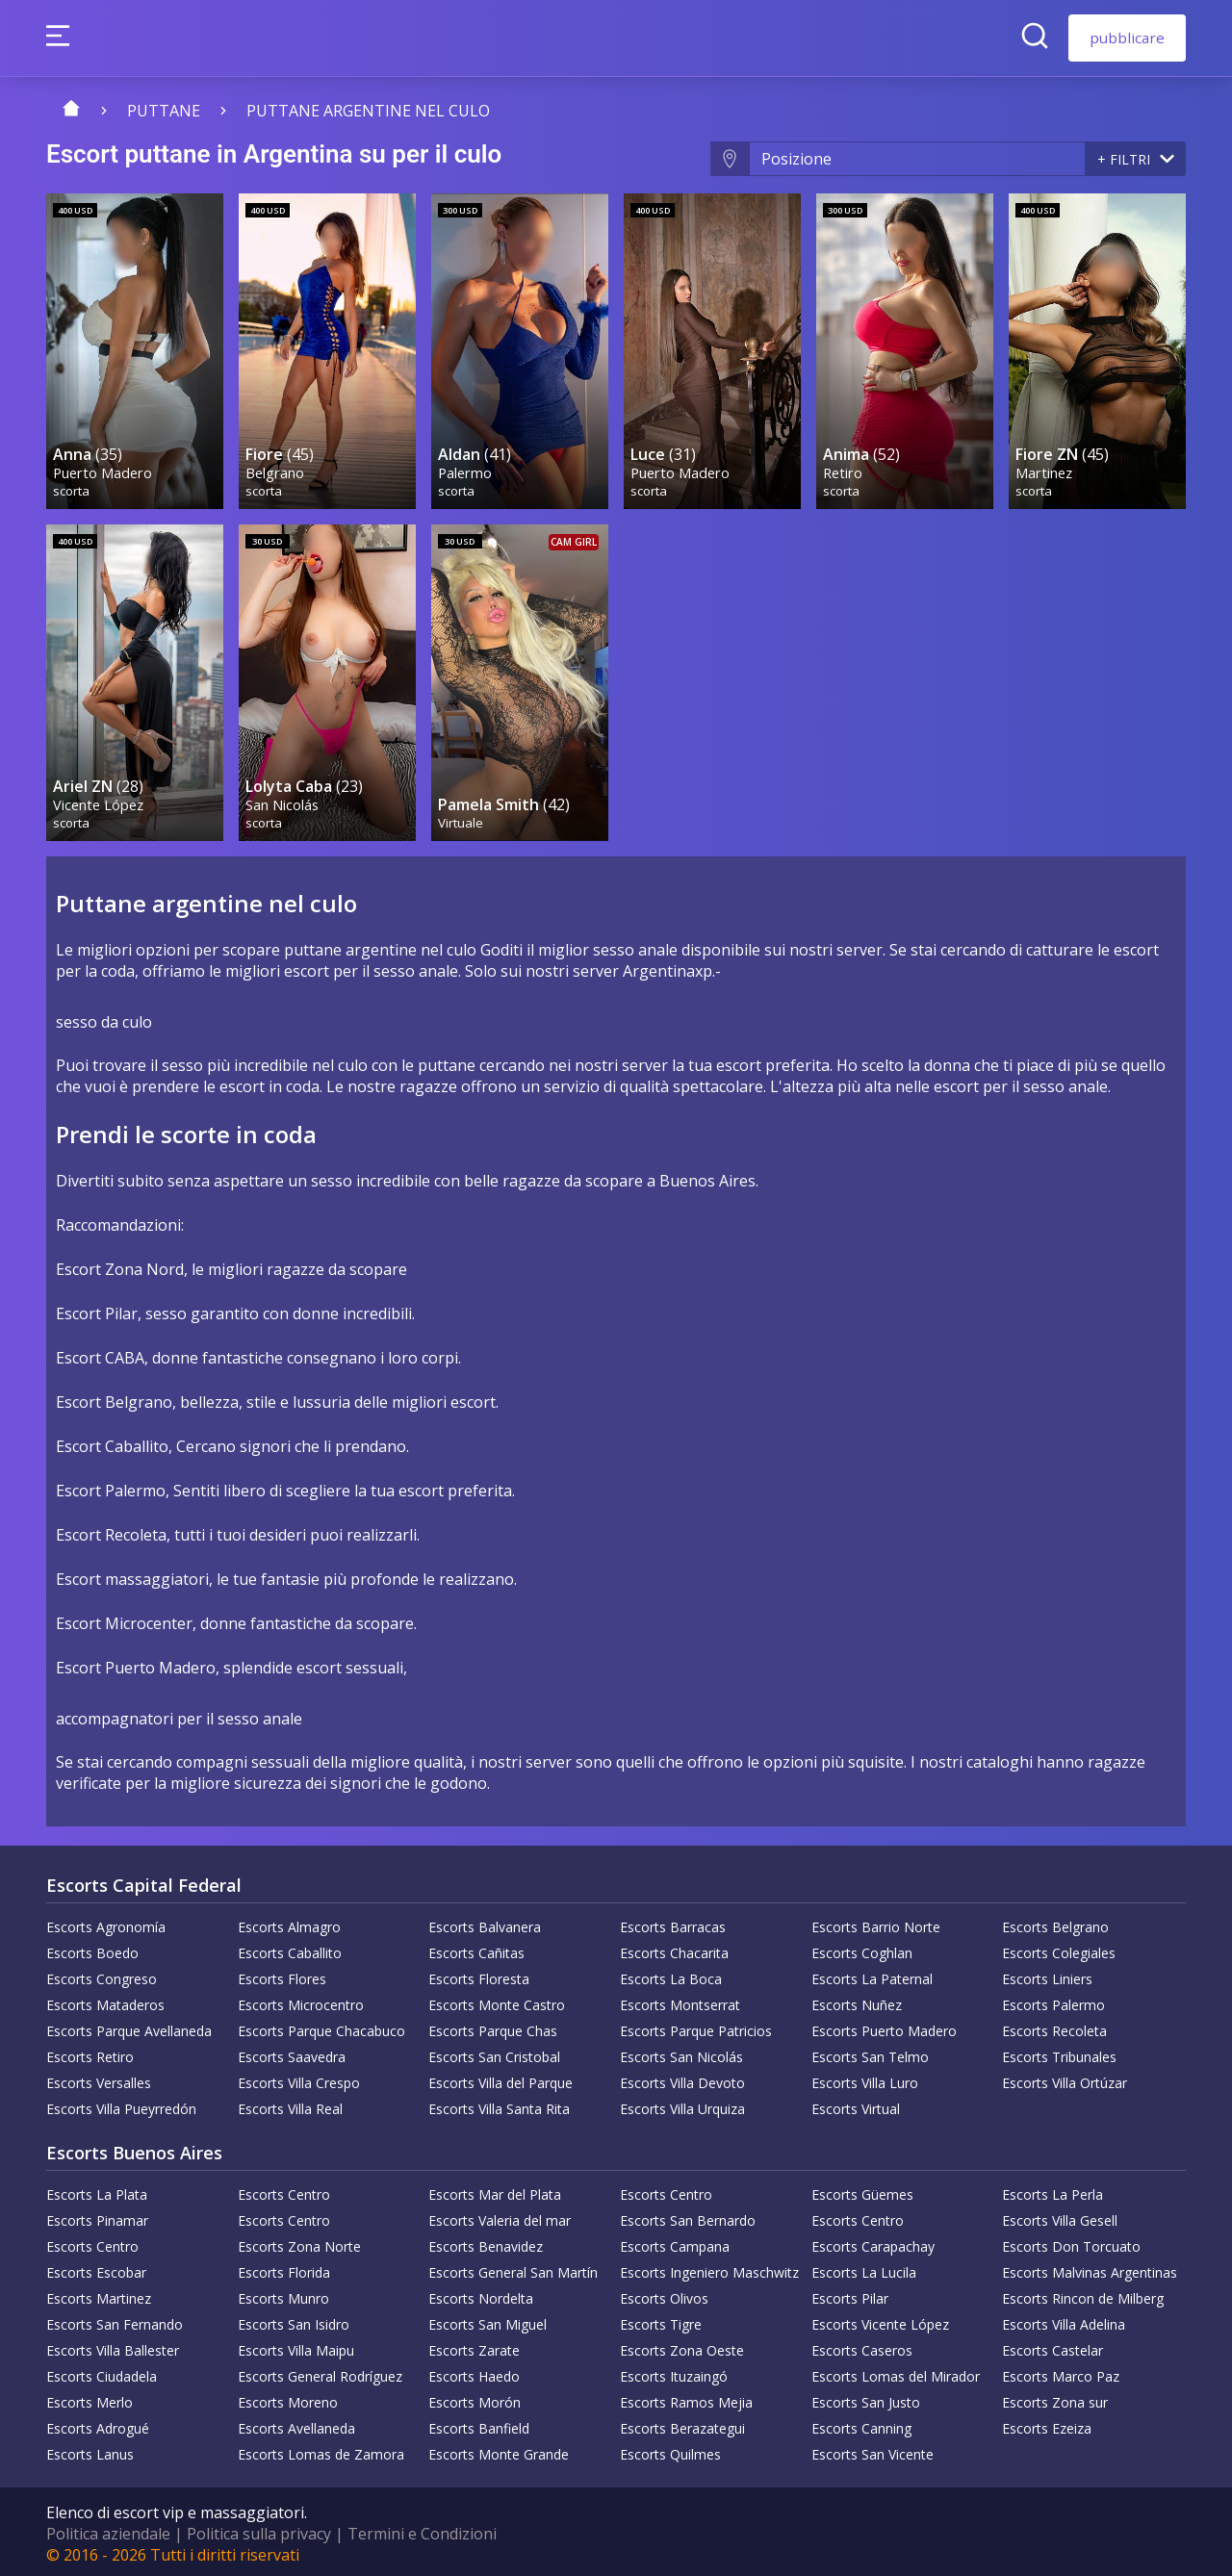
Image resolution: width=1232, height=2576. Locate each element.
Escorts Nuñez (856, 2001)
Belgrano (275, 470)
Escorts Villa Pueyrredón (121, 2105)
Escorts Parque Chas (492, 2027)
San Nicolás (283, 799)
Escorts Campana (675, 2242)
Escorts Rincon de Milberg (1083, 2294)
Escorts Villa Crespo (299, 2079)
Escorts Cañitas (476, 1949)
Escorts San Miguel (487, 2320)
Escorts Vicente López (880, 2320)
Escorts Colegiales (1059, 1949)
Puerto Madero (103, 470)
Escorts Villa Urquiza (682, 2105)
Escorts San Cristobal (494, 2053)
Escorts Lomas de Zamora (321, 2450)
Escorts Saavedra (292, 2053)
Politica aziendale (108, 2529)
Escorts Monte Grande (498, 2450)
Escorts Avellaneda (296, 2424)
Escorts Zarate (474, 2346)
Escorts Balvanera (484, 1923)
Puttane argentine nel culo (368, 110)
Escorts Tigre (661, 2320)
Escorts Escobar (96, 2268)
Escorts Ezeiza (1046, 2424)
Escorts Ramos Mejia (686, 2398)
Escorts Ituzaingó (674, 2372)
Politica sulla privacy (259, 2529)
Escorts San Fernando (114, 2320)
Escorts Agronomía (106, 1923)
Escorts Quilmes (670, 2450)
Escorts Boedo (92, 1949)
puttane (163, 110)
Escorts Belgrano (1055, 1923)
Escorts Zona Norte (299, 2242)
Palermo (466, 470)
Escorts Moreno (288, 2398)
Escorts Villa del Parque (500, 2079)
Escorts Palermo (1053, 2001)
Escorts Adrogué (97, 2424)
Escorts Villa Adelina (1063, 2320)
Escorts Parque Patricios (696, 2027)
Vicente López (99, 799)
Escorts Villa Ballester (112, 2346)
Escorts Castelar (1052, 2346)
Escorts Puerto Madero (884, 2027)
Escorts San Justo (865, 2398)
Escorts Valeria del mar (499, 2216)
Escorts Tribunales (1059, 2053)
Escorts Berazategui (682, 2424)
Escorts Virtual (855, 2105)
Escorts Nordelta (480, 2294)
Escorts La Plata (96, 2190)
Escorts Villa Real (290, 2105)
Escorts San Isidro (293, 2320)
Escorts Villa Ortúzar (1064, 2079)
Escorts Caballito (290, 1949)
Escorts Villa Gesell (1059, 2216)
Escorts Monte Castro (496, 2001)
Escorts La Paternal (872, 1975)
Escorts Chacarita (674, 1949)
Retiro (843, 470)
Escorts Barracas (673, 1923)
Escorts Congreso (101, 1975)
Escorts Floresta (478, 1975)
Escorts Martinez (98, 2294)
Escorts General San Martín (513, 2268)
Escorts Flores (282, 1975)
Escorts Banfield (478, 2424)
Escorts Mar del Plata (494, 2190)
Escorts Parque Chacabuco (321, 2027)
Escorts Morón (474, 2398)
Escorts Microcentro (301, 2001)
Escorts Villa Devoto (682, 2079)
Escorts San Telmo (870, 2053)
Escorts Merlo (89, 2398)
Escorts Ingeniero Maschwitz (709, 2268)
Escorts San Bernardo (688, 2216)
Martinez (1044, 470)
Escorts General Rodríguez (320, 2372)
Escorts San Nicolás (681, 2053)
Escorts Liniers (1047, 1975)
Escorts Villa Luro (864, 2079)
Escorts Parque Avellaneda (129, 2027)
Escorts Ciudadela (101, 2372)
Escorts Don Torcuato (1071, 2242)
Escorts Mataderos (105, 2001)
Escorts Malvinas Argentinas (1089, 2268)
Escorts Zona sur (1055, 2398)
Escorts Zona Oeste (682, 2346)
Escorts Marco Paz (1060, 2372)
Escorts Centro (284, 2190)
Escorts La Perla (1052, 2190)
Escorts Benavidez (485, 2242)
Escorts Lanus (90, 2450)
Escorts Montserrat (680, 2001)
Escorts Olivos (664, 2294)
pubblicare (1127, 37)
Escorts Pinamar (97, 2216)
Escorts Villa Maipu (296, 2346)
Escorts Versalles (98, 2079)
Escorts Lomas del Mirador (895, 2372)
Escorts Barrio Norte (875, 1923)
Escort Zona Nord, (122, 1265)
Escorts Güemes (862, 2190)
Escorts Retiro (90, 2053)
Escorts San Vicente (872, 2450)
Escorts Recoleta (1054, 2027)
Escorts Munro (283, 2294)
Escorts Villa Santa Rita (499, 2105)
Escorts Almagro (289, 1923)
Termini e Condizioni (422, 2529)
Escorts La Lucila (863, 2268)
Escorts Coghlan (861, 1949)
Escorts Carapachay (873, 2242)
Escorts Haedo (474, 2372)
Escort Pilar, (98, 1309)
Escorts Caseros (861, 2346)
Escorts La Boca (671, 1975)
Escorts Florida (284, 2268)
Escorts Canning (861, 2424)
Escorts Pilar (849, 2294)
